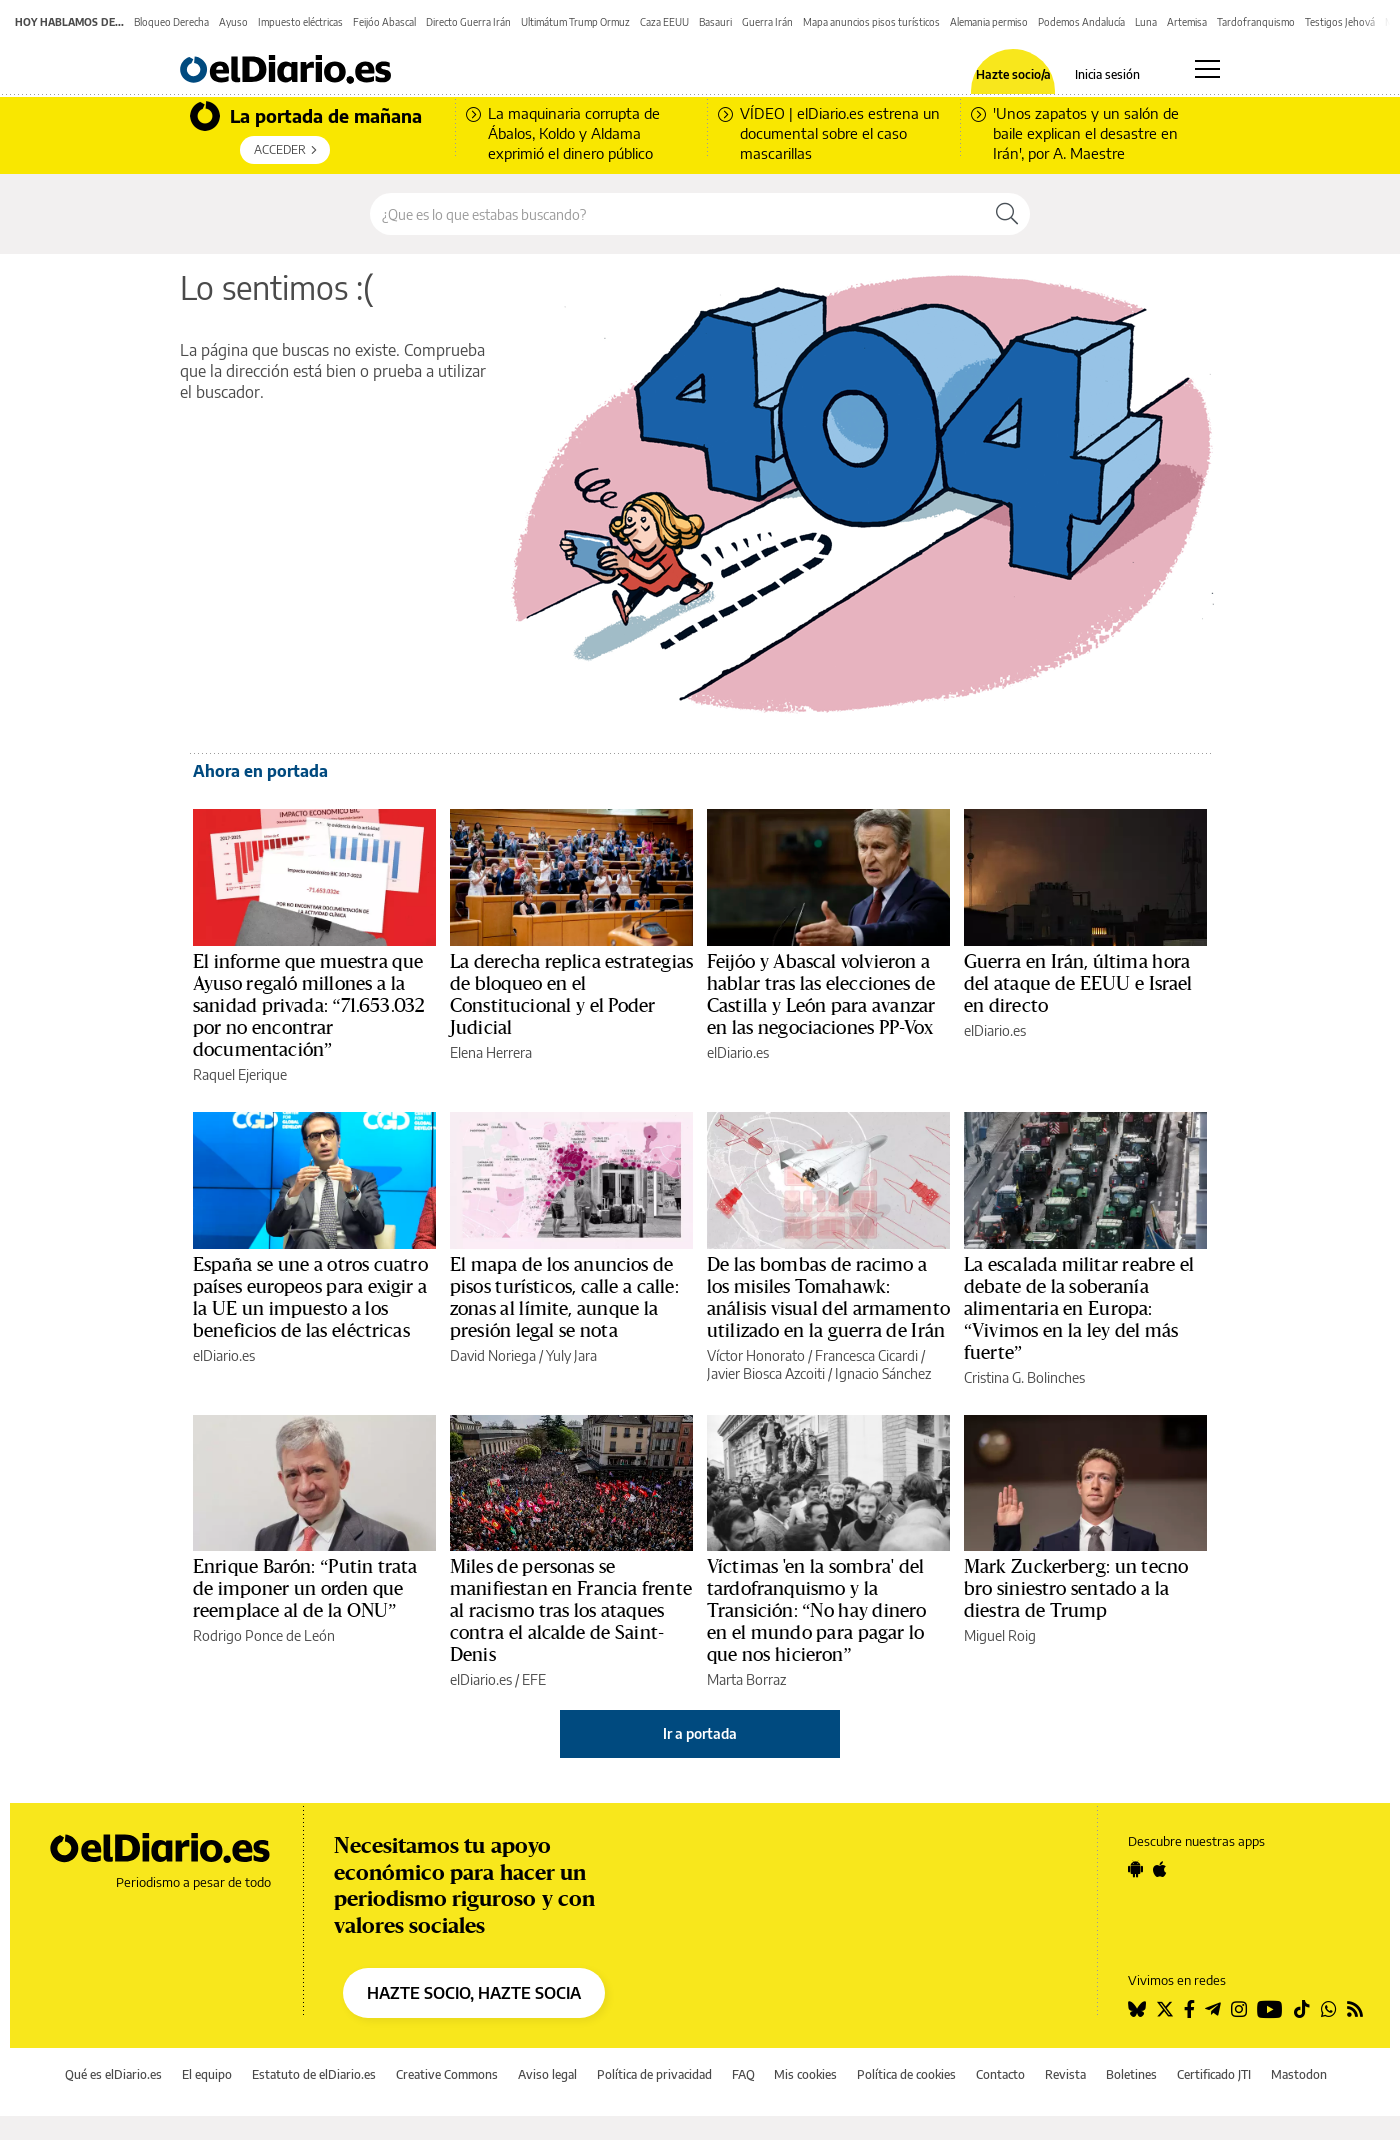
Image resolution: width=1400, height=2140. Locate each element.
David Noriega (493, 1355)
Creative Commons (447, 2074)
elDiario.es (738, 1052)
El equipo (207, 2074)
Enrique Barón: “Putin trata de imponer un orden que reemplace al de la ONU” (305, 1589)
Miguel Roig (1000, 1635)
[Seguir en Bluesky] (1137, 2009)
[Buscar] (1007, 214)
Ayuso (233, 22)
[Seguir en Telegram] (1213, 2009)
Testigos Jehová (1340, 22)
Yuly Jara (571, 1355)
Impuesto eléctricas (300, 22)
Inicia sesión (1107, 75)
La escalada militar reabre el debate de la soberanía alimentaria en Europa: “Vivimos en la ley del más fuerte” (1079, 1309)
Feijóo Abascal (384, 22)
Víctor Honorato (756, 1355)
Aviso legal (547, 2074)
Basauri (715, 22)
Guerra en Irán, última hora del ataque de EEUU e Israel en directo (1078, 984)
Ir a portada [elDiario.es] (700, 1733)
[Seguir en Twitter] (1165, 2009)
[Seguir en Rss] (1355, 2009)
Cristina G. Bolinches (1024, 1377)
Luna (1146, 22)
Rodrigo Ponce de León (264, 1635)
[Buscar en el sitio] (677, 214)
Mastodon (1299, 2074)
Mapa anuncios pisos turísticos (871, 22)
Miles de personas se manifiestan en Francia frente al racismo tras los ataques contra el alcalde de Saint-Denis (571, 1611)
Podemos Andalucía (1081, 22)
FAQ (743, 2074)
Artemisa (1187, 22)
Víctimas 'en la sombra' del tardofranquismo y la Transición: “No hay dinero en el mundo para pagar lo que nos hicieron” (816, 1611)
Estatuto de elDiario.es (314, 2074)
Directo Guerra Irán (468, 22)
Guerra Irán (767, 22)
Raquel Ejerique (240, 1074)
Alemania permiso (989, 22)
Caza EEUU (664, 22)
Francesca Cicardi (866, 1355)
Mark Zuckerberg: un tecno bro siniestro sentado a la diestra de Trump (1076, 1589)
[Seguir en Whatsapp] (1329, 2009)
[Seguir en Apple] (1160, 1869)
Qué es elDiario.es (113, 2074)
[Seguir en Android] (1135, 1869)
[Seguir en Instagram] (1239, 2009)
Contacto (1000, 2074)
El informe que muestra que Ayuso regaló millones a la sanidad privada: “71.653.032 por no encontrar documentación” (309, 1006)
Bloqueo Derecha (171, 22)
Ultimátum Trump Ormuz (575, 22)
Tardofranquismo (1256, 22)
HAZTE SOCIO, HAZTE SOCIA (474, 1993)
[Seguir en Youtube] (1270, 2009)
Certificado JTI (1214, 2074)
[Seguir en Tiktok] (1302, 2009)
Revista (1065, 2074)
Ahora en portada (260, 771)
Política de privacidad (654, 2074)
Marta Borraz (746, 1679)
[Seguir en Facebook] (1189, 2009)
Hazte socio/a (1013, 75)
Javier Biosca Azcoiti (766, 1373)
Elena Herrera (491, 1052)
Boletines (1131, 2074)
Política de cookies (906, 2074)
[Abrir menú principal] (1207, 69)
